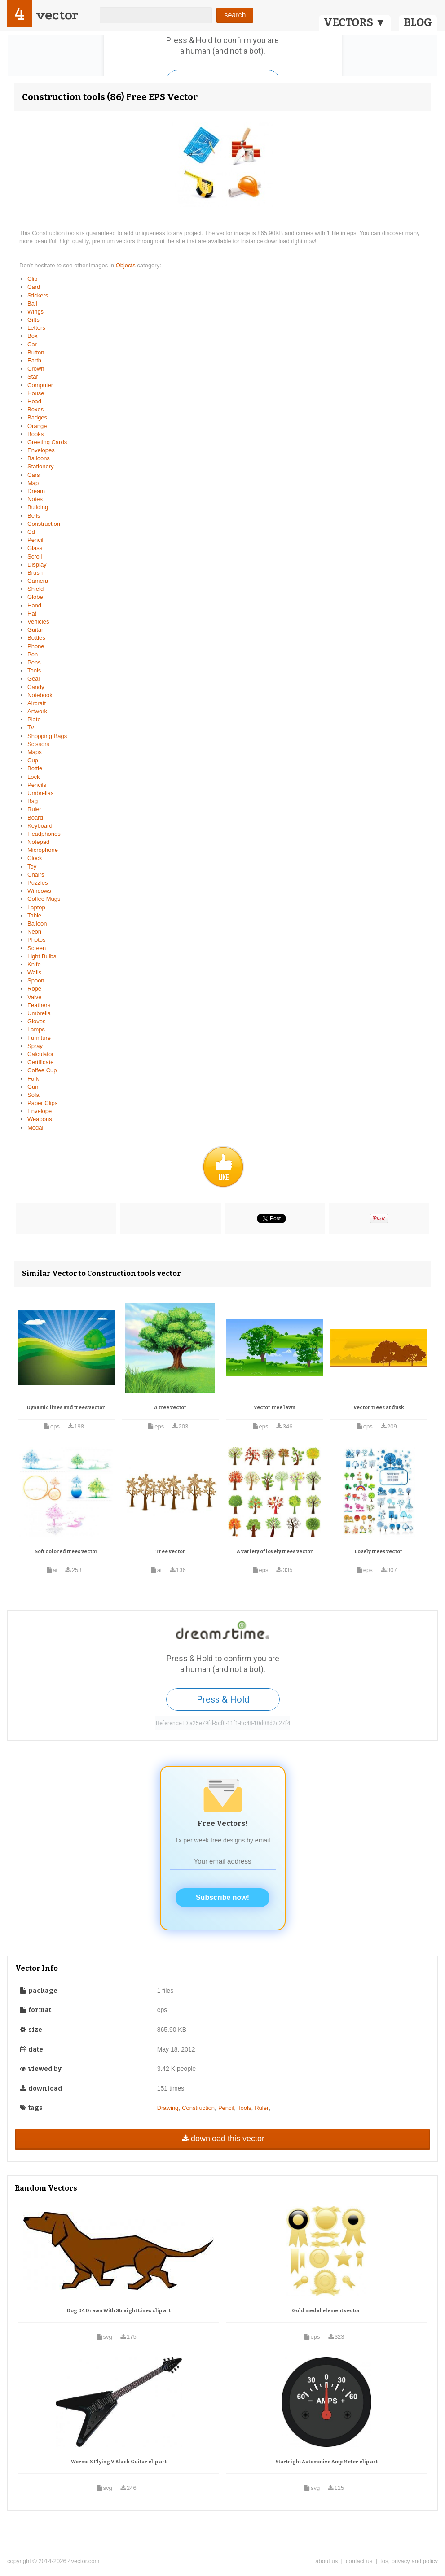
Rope (34, 988)
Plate (34, 719)
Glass (34, 548)
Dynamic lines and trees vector (66, 1407)
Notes (35, 499)
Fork (33, 1078)
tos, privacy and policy (409, 2561)
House (35, 393)
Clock (34, 858)
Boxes (35, 409)
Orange (37, 426)
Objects (126, 265)
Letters (36, 327)
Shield (35, 588)
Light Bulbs (41, 956)
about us (326, 2561)
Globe (35, 597)
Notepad (38, 841)
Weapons (39, 1119)
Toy (31, 866)
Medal (35, 1127)
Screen (36, 948)
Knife (34, 964)
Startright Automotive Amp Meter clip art (326, 2462)
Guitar (35, 629)
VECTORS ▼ (355, 22)
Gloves (36, 1021)
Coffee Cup (42, 1070)
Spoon (35, 980)
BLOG (418, 22)
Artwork (37, 711)
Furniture (39, 1038)
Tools (34, 670)
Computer (40, 385)
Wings (35, 311)
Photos (36, 939)
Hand (34, 605)
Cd (31, 531)
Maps (34, 752)
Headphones (44, 833)
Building (37, 507)
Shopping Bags (47, 736)
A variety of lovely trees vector (275, 1551)
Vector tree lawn (274, 1407)
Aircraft (36, 703)
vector (57, 15)
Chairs (35, 874)
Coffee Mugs (43, 898)
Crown (35, 368)
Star (32, 376)
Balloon (37, 923)
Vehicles (38, 621)
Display (37, 564)
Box (32, 335)
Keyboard (40, 825)
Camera (37, 580)
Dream (36, 491)
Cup (32, 760)
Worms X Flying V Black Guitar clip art (119, 2462)
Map (33, 483)
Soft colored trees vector (66, 1551)
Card (33, 287)
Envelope (39, 1111)
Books (35, 434)
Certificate (40, 1062)
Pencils (36, 785)
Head (34, 401)
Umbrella (39, 1013)
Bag (32, 801)
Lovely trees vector (379, 1551)
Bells (33, 515)
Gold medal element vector (326, 2311)
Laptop (36, 907)
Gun (33, 1086)
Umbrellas (40, 793)
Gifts (33, 319)
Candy (35, 687)
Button (35, 352)
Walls (34, 972)
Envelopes (41, 450)
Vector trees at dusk (378, 1407)
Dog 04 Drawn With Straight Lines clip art (119, 2311)
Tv (30, 727)
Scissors (38, 744)
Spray (35, 1046)
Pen (32, 654)
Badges (37, 417)
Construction (43, 523)
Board (35, 817)
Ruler (34, 809)
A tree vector (170, 1407)
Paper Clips (42, 1103)
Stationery (40, 466)
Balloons (38, 458)
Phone (35, 646)
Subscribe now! (222, 1897)
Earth (34, 360)
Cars (33, 475)
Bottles (36, 637)
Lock (33, 776)
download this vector (222, 2138)
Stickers (37, 295)
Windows (39, 890)
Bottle (34, 768)
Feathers (38, 1005)
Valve (34, 997)
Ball (32, 303)
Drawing (168, 2107)
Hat (31, 613)
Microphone (42, 850)
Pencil (35, 540)
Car (32, 344)
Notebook (40, 695)
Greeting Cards (47, 442)
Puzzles (37, 882)
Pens (34, 662)
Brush (35, 572)
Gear (33, 678)
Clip (32, 278)
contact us (359, 2561)
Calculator (40, 1054)
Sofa (33, 1095)
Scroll (34, 556)
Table (34, 915)
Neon (34, 931)
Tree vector (170, 1551)
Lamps (36, 1029)
